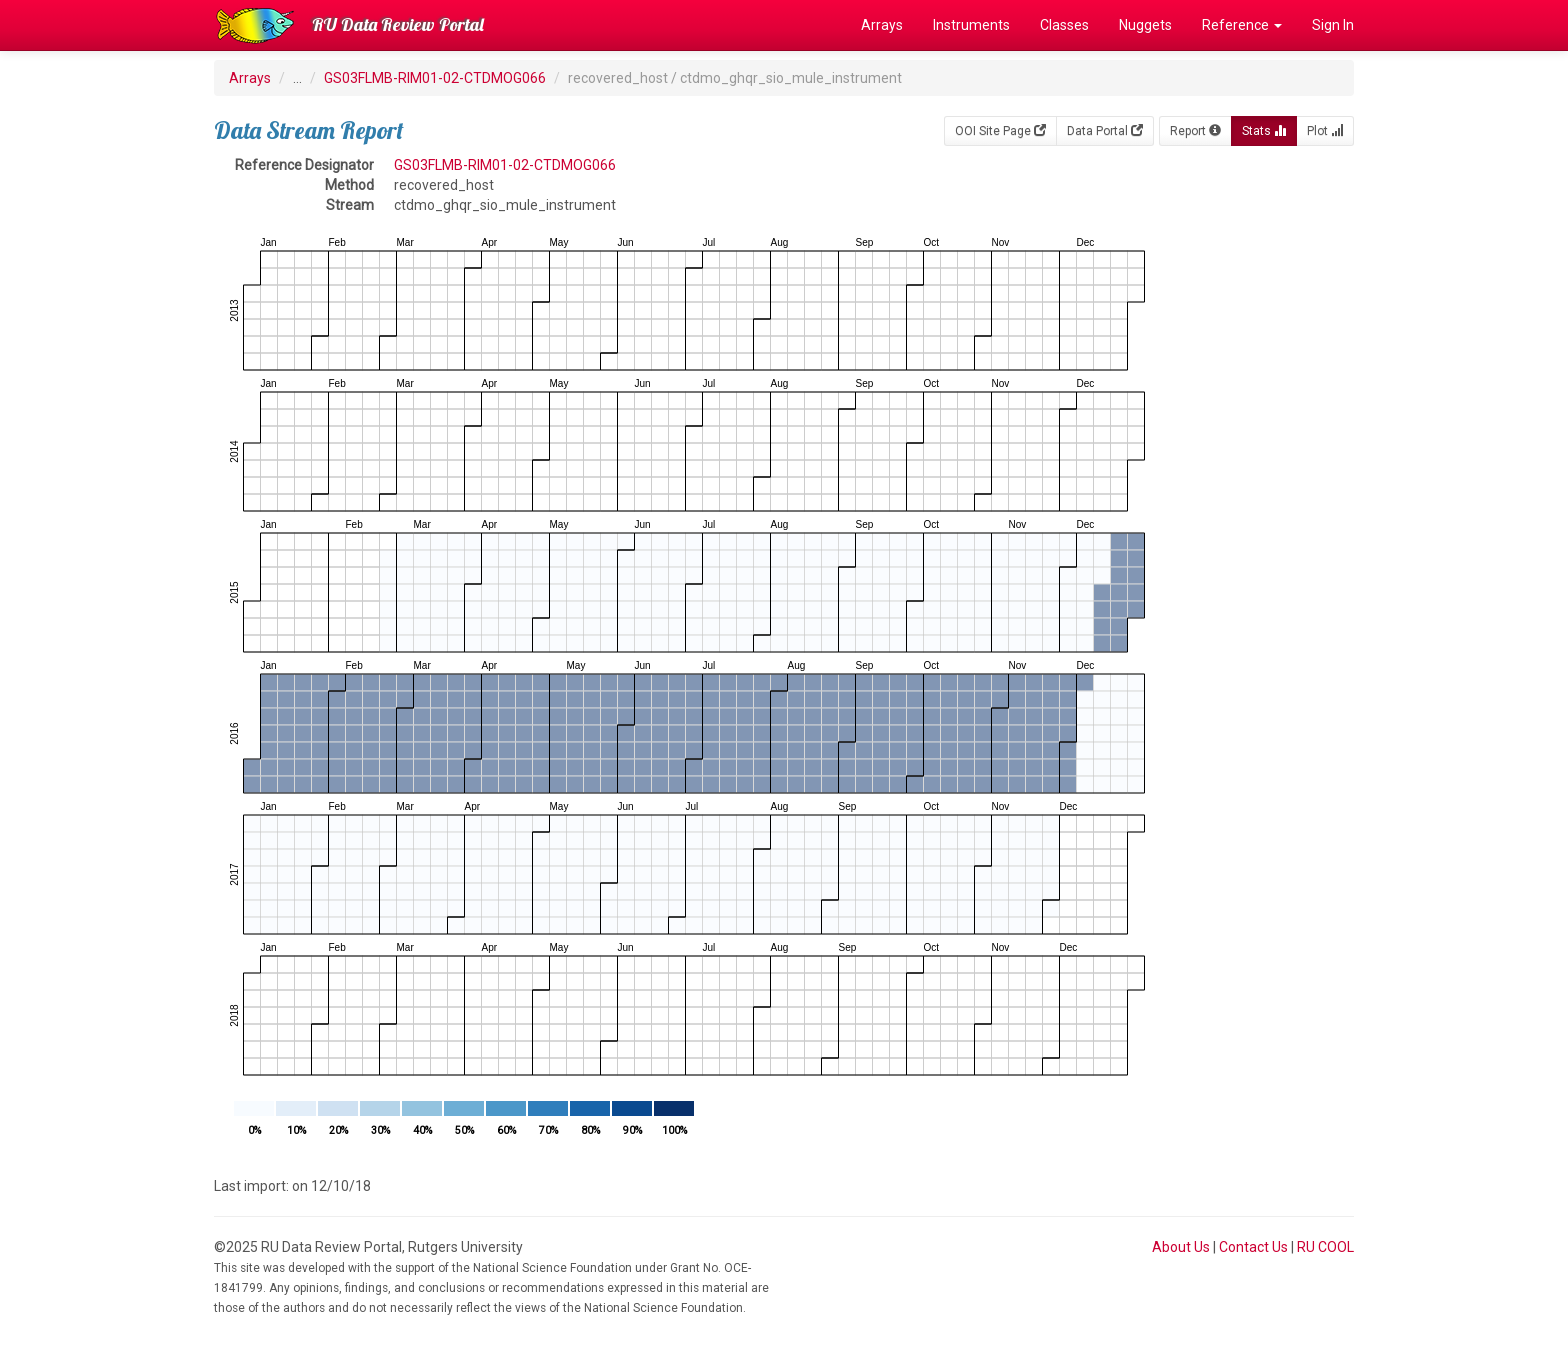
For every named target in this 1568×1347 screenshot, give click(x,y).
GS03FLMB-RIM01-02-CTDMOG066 (435, 78)
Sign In (1333, 25)
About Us (1181, 1247)
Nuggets (1145, 25)
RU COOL (1325, 1247)
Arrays (882, 25)
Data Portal (1105, 131)
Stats (1264, 131)
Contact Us (1253, 1247)
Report (1195, 131)
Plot (1325, 131)
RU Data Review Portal (398, 24)
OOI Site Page (1000, 131)
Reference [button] (1242, 25)
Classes (1064, 25)
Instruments (971, 25)
